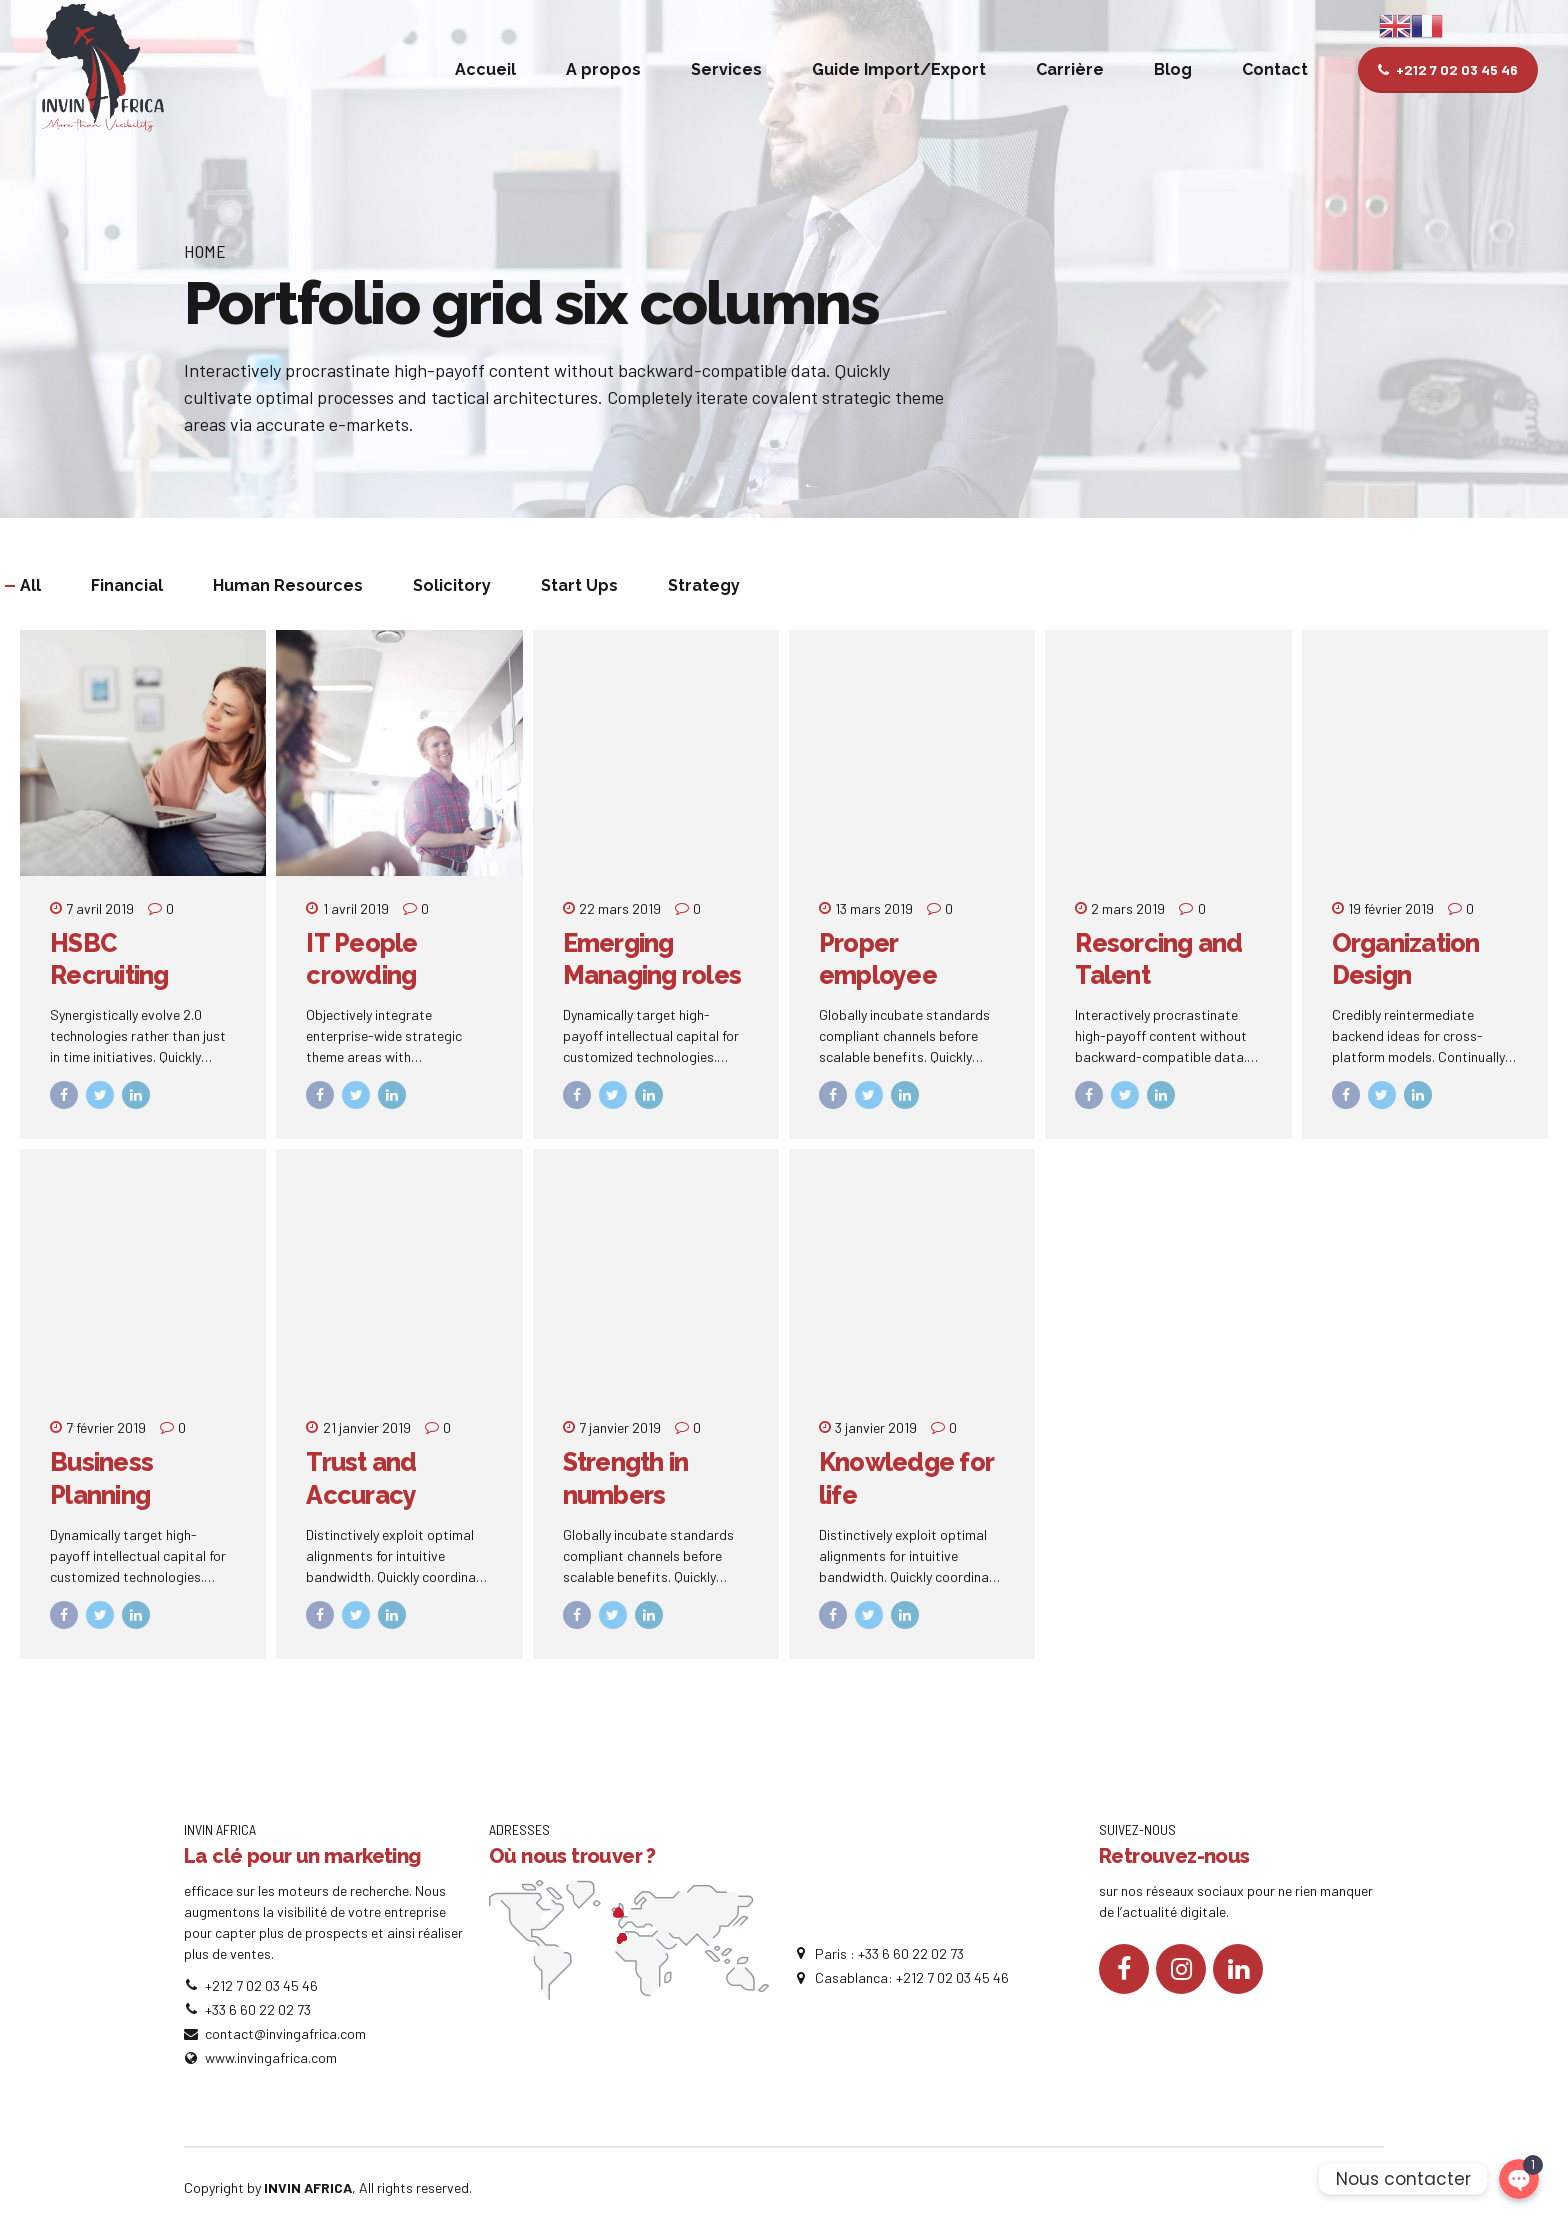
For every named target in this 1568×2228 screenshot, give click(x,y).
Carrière (1070, 69)
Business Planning (101, 1478)
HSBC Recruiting (109, 959)
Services (726, 69)
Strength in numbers (626, 1478)
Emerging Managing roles (652, 959)
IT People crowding (361, 959)
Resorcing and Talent (1158, 959)
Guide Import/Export (899, 69)
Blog (1173, 69)
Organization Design (1406, 959)
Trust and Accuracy (361, 1478)
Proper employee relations (878, 975)
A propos (603, 69)
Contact (1275, 69)
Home (205, 251)
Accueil (485, 69)
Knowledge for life (906, 1478)
